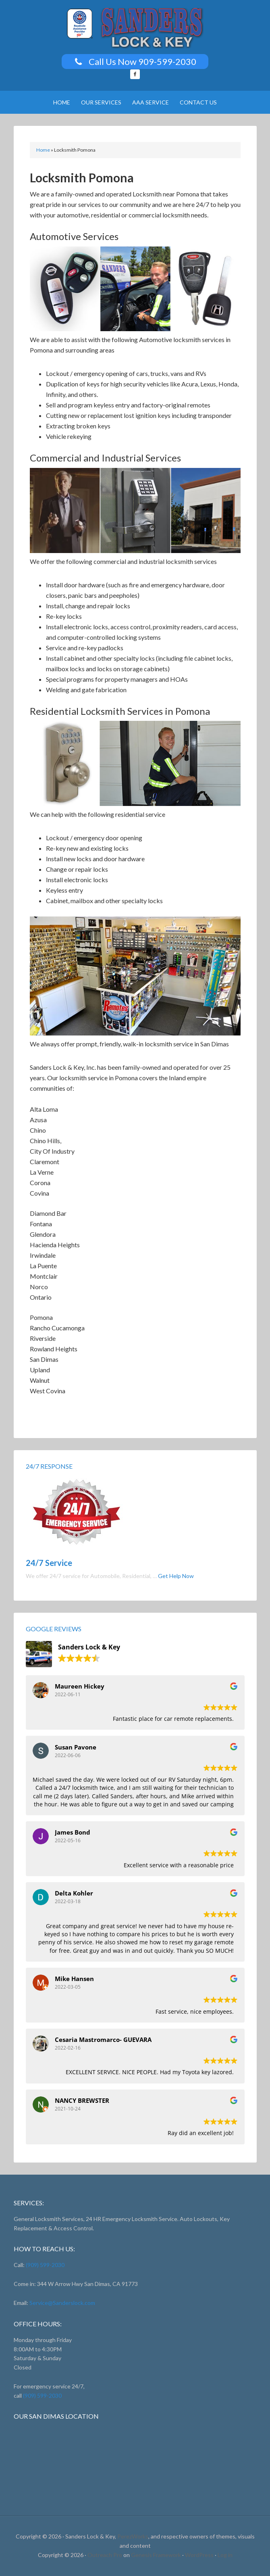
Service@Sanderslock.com (62, 2302)
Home (43, 150)
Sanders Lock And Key (135, 28)
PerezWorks (132, 2536)
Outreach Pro (104, 2554)
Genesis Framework (156, 2554)
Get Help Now (176, 1575)
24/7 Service (49, 1563)
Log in (225, 2554)
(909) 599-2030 (44, 2264)
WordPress (199, 2554)
